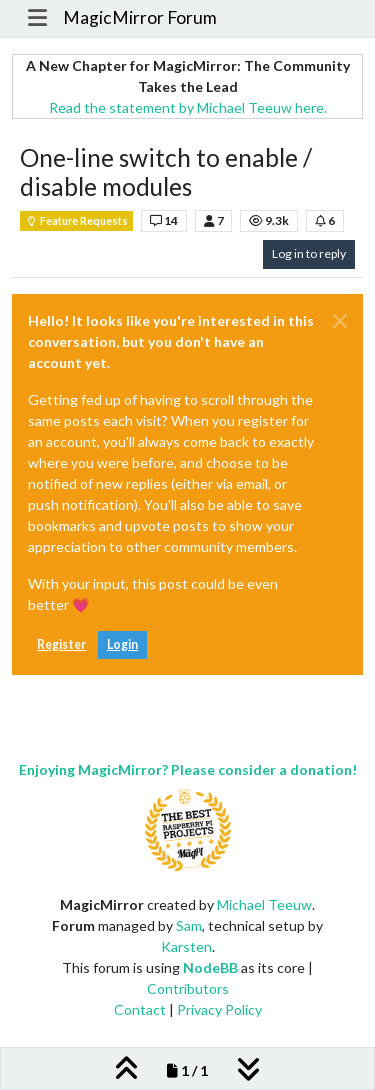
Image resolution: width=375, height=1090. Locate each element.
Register (61, 644)
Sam (189, 925)
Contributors (188, 988)
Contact (140, 1009)
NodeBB (210, 967)
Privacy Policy (219, 1009)
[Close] (340, 321)
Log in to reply (309, 253)
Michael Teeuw (264, 904)
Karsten (186, 946)
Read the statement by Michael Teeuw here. (188, 107)
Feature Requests (76, 221)
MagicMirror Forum (140, 17)
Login (122, 644)
